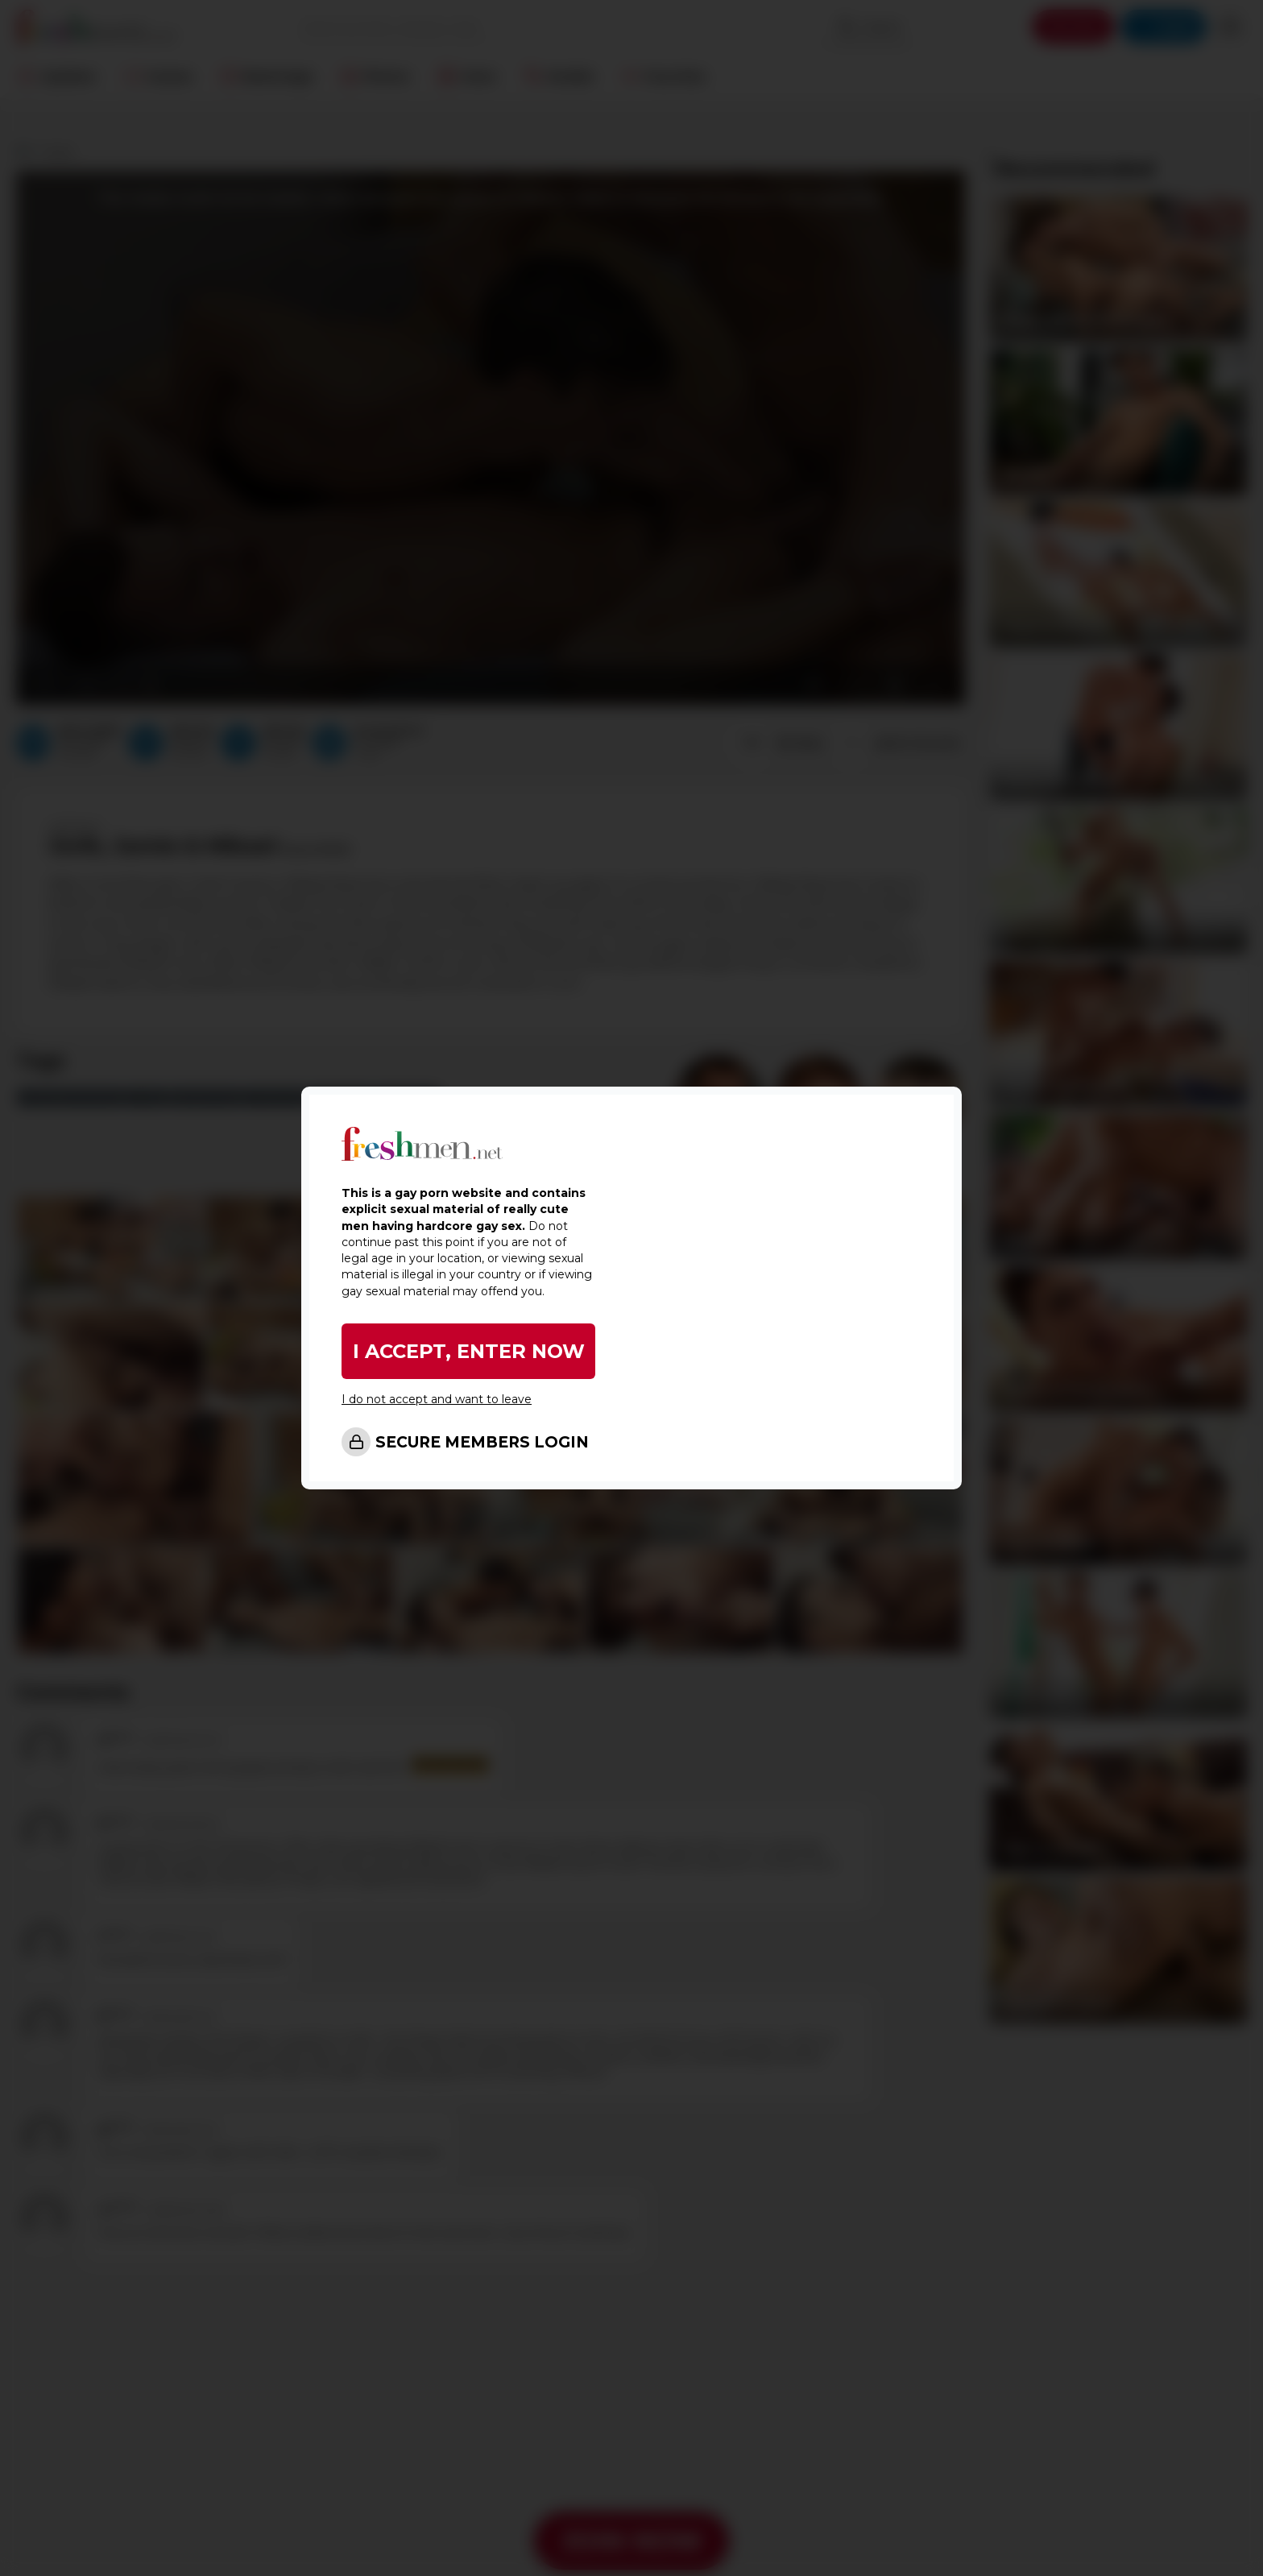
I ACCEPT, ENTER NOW (469, 1351)
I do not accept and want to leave (437, 1399)
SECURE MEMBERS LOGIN (482, 1442)
